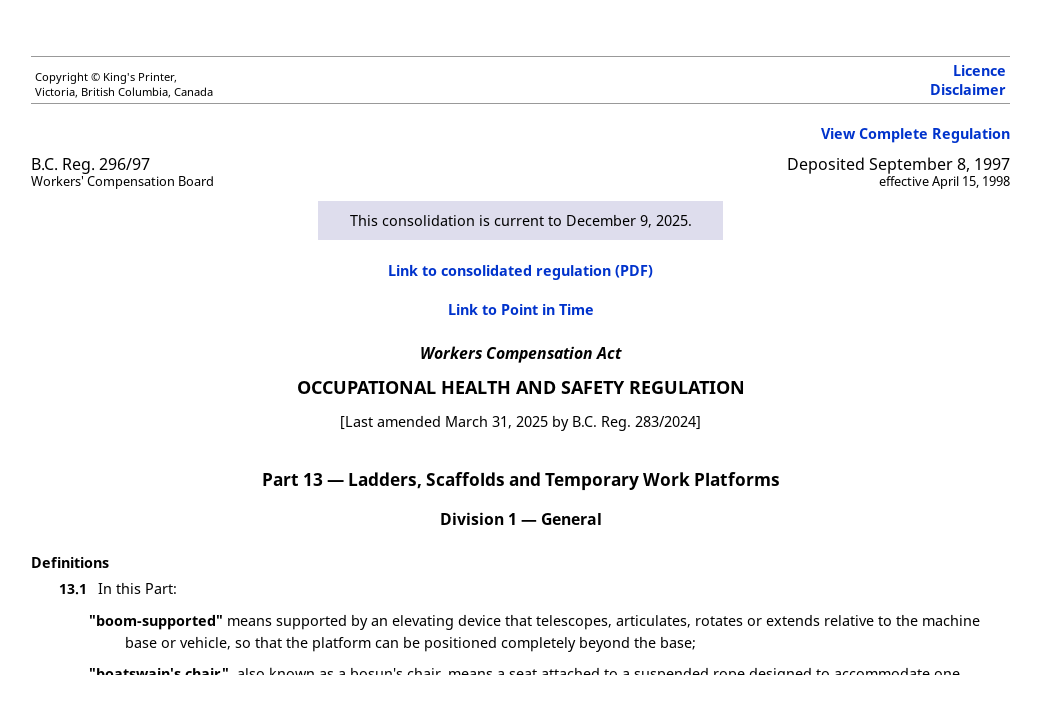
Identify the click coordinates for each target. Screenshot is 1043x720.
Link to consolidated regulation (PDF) (520, 270)
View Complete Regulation (915, 133)
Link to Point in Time (521, 309)
